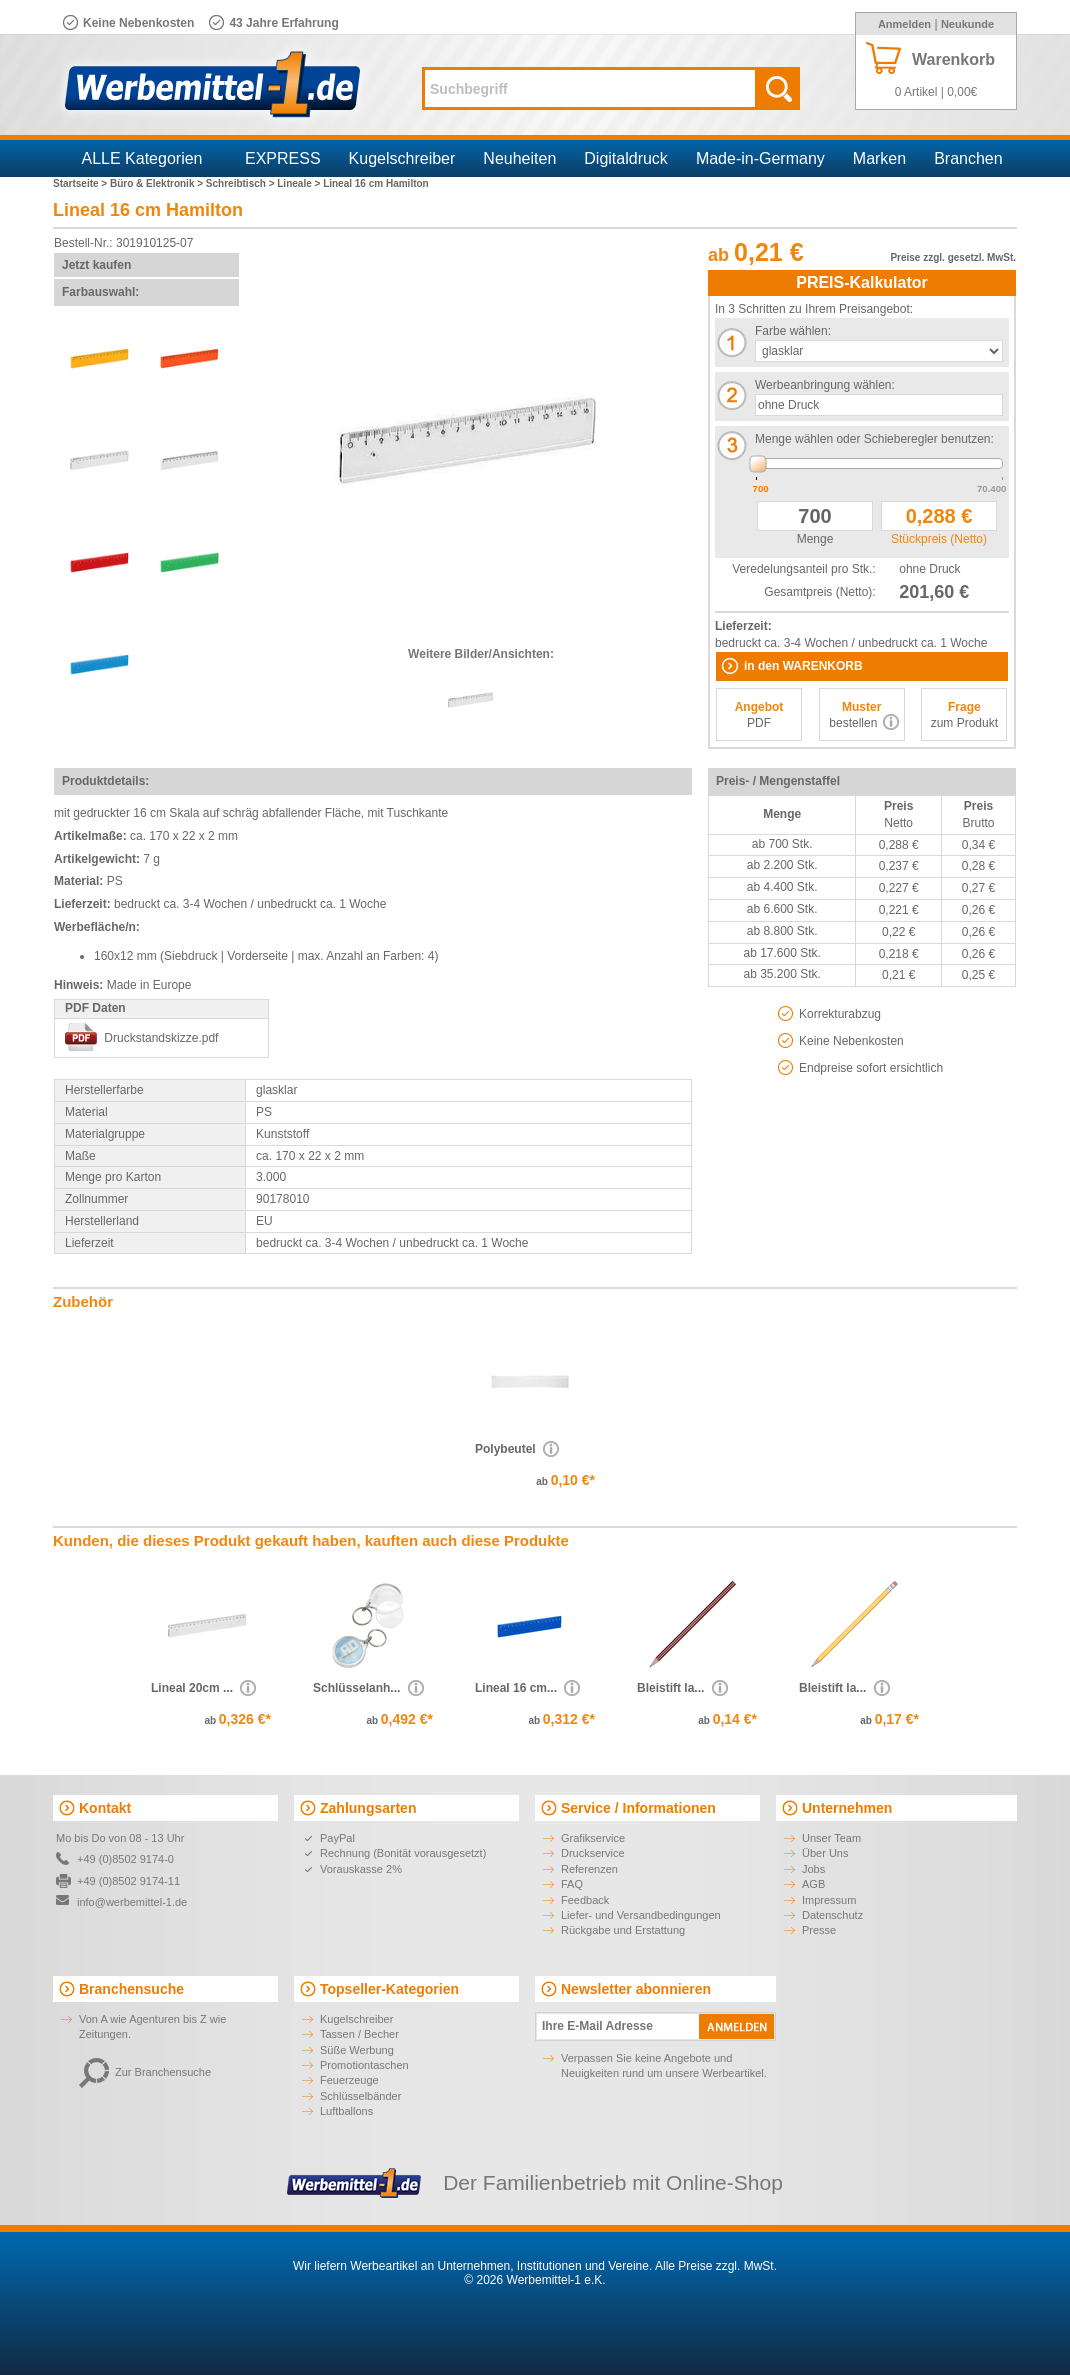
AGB (813, 1884)
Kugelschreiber (402, 158)
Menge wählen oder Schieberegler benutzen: (874, 439)
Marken (879, 158)
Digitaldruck (626, 158)
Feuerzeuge (349, 2080)
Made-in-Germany (760, 158)
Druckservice (593, 1853)
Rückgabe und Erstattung (623, 1930)
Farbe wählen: (793, 331)
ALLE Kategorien (142, 158)
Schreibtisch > (241, 183)
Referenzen (589, 1869)
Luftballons (346, 2111)
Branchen (968, 158)
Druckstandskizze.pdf (161, 1038)
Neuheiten (519, 158)
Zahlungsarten (368, 1808)
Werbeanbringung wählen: (825, 385)
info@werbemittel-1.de (132, 1902)
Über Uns (825, 1853)
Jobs (813, 1869)
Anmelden (904, 24)
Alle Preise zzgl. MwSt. (716, 2266)
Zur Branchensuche (145, 2072)
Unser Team (831, 1838)
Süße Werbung (357, 2050)
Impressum (829, 1900)
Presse (819, 1930)
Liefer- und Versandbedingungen (641, 1915)
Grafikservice (593, 1838)
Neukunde (967, 24)
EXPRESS (283, 158)
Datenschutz (832, 1915)
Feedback (585, 1900)
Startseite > (81, 183)
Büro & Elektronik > (158, 183)
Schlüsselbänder (360, 2096)
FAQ (572, 1884)
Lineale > (300, 183)
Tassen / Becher (359, 2034)
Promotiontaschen (364, 2065)
